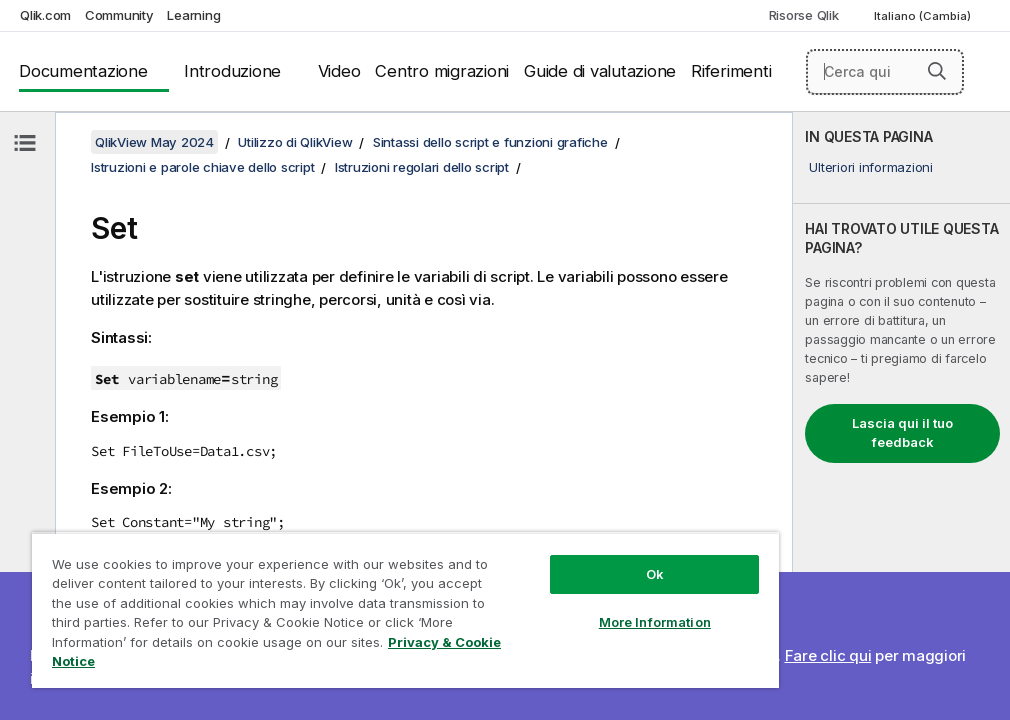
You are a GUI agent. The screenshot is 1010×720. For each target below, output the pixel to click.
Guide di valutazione (600, 71)
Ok (655, 574)
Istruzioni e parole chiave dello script (202, 167)
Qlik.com (45, 15)
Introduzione (232, 71)
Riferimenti (731, 71)
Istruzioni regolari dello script (422, 167)
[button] (937, 71)
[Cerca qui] (885, 72)
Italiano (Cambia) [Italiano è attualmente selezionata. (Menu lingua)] (924, 16)
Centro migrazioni (442, 71)
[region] (405, 610)
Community (119, 15)
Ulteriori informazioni (871, 167)
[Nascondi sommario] (25, 143)
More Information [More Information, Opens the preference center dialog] (655, 622)
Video (339, 71)
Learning (193, 15)
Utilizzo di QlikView (295, 142)
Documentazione (83, 71)
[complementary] (901, 416)
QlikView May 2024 (154, 142)
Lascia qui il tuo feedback (902, 433)
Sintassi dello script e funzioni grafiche (490, 142)
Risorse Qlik (804, 15)
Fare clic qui (828, 655)
